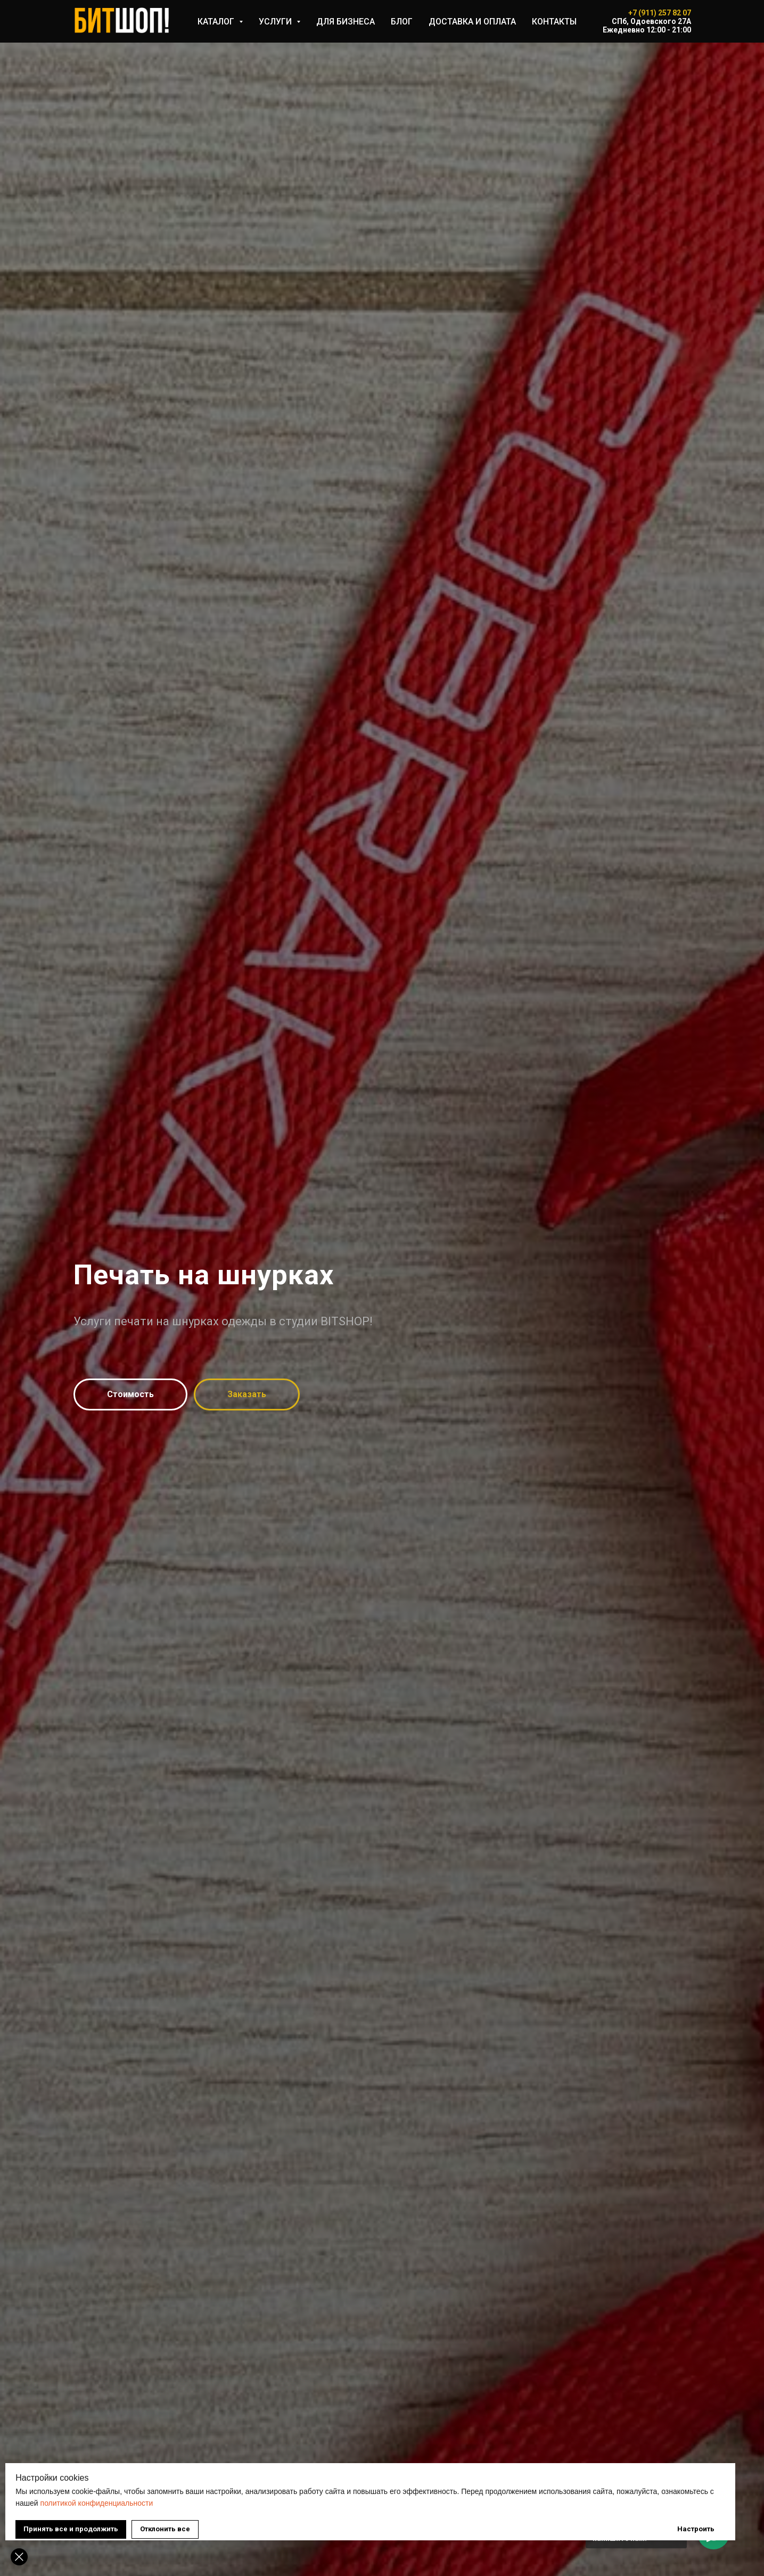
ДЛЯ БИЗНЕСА (345, 22)
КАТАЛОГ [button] (217, 22)
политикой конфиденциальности (224, 2494)
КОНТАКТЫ (554, 22)
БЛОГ (402, 22)
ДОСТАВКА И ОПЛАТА (472, 22)
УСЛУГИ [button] (276, 22)
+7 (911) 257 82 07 (659, 13)
